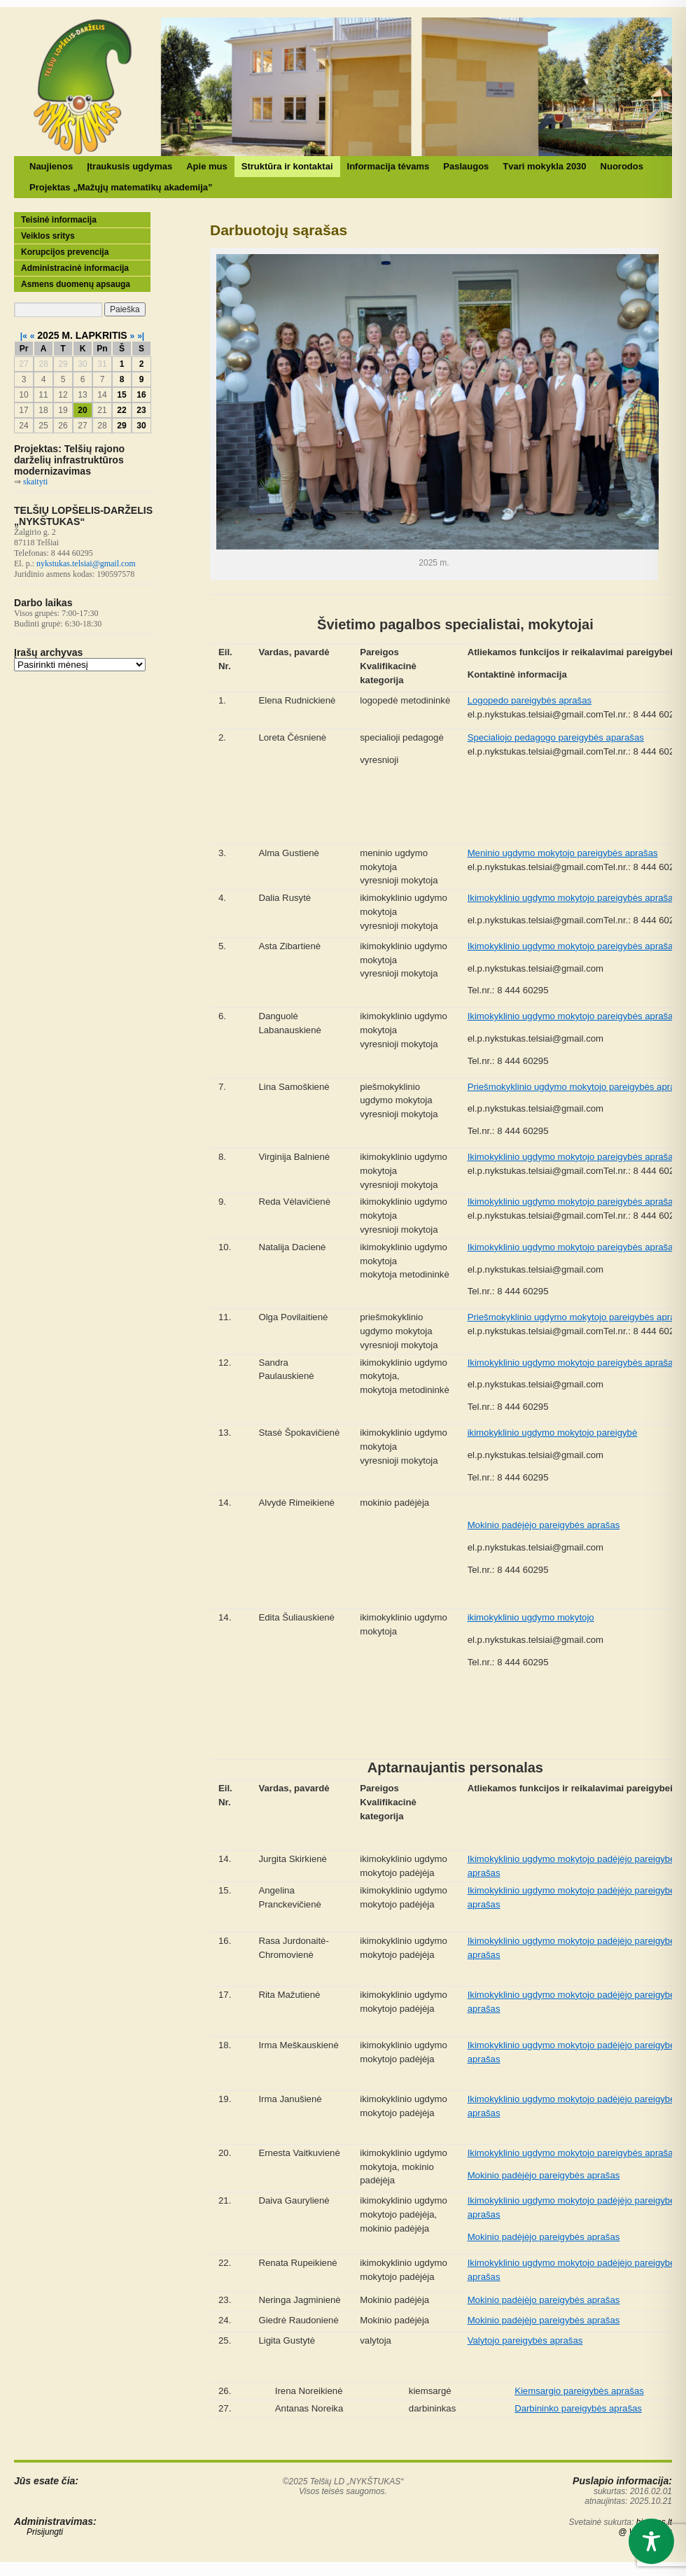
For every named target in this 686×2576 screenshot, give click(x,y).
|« (23, 336)
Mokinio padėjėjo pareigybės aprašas (544, 1525)
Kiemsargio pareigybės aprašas (579, 2391)
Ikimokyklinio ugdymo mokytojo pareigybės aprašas (573, 897)
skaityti (35, 481)
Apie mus (206, 166)
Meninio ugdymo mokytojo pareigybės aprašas (563, 853)
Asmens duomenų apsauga (75, 284)
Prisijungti (45, 2532)
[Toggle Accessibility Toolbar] (651, 2541)
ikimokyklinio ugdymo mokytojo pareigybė (553, 1432)
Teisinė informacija (59, 220)
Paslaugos (466, 166)
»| (140, 336)
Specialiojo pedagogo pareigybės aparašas (556, 737)
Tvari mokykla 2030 (544, 166)
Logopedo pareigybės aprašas (530, 700)
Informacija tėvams (388, 166)
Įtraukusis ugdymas (129, 166)
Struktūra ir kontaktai (287, 166)
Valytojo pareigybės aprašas (525, 2340)
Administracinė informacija (75, 268)
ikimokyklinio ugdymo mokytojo (531, 1617)
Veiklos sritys (48, 236)
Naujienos (51, 166)
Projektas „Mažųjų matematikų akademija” (121, 187)
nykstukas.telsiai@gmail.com (86, 563)
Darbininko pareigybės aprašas (578, 2408)
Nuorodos (622, 166)
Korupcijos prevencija (64, 252)
